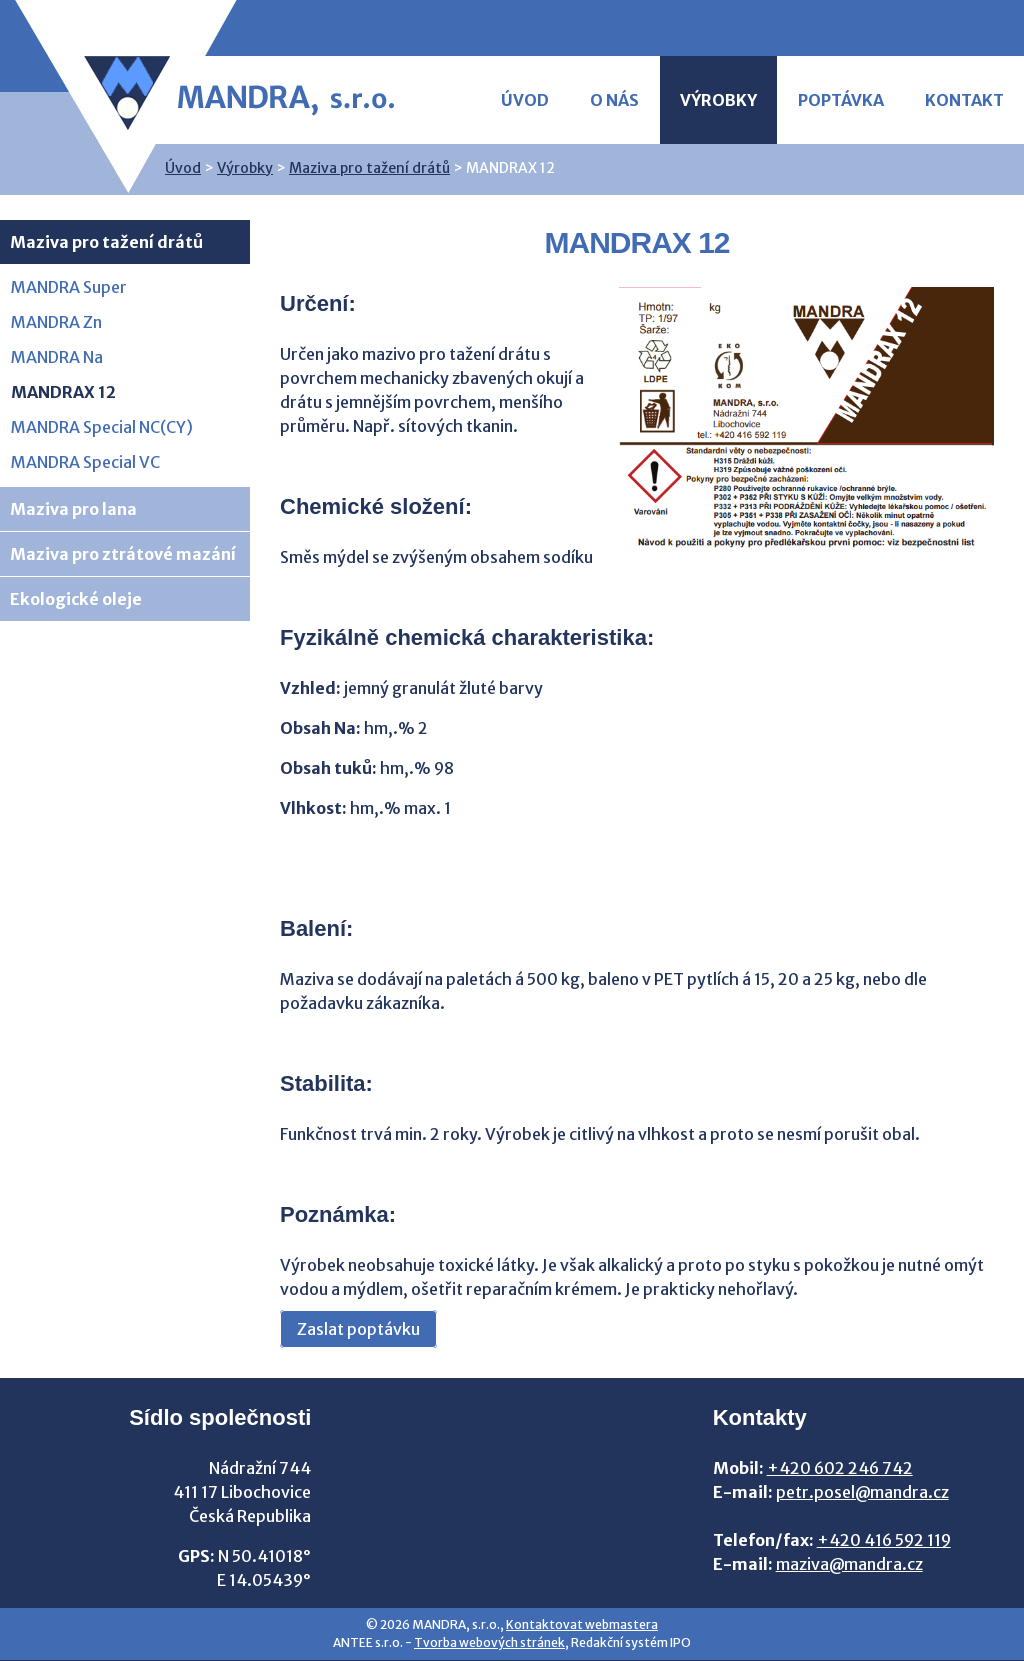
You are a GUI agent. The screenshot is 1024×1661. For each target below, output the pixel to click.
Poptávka (841, 100)
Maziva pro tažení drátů (369, 168)
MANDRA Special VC (85, 462)
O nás (614, 100)
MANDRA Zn (56, 322)
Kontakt (964, 100)
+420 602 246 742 (840, 1468)
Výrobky (718, 100)
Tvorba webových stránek (489, 1642)
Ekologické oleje (76, 599)
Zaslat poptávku (358, 1329)
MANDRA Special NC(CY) (102, 427)
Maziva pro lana (73, 509)
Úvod (525, 100)
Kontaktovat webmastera (582, 1624)
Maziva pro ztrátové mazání (123, 554)
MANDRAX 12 (63, 392)
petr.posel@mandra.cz (862, 1492)
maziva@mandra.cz (849, 1564)
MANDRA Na (57, 357)
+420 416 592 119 (884, 1540)
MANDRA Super (69, 287)
